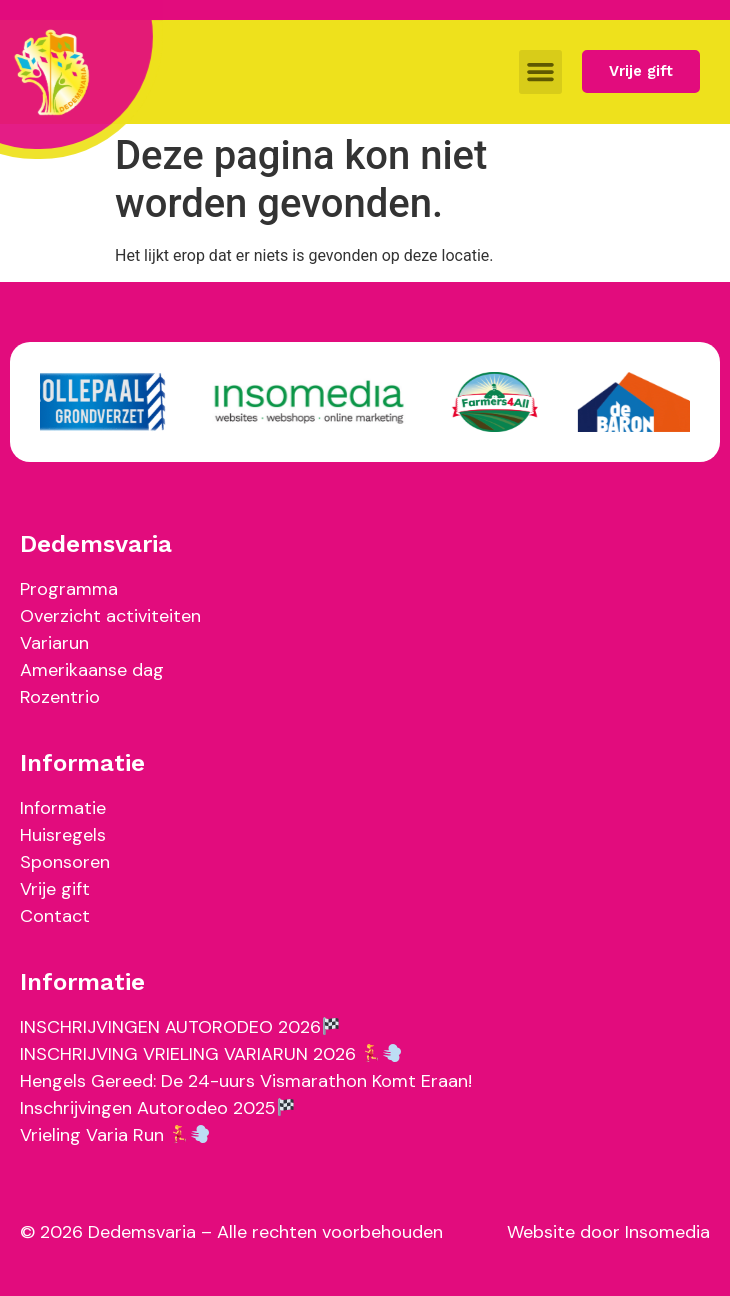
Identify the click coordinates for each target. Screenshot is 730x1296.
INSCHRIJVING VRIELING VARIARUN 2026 (210, 1054)
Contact (55, 916)
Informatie (63, 808)
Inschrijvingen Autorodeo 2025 (157, 1108)
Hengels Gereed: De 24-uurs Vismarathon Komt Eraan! (246, 1081)
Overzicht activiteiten (110, 616)
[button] (541, 72)
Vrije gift (55, 889)
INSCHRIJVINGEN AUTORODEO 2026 (180, 1027)
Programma (69, 589)
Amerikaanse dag (92, 670)
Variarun (54, 643)
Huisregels (63, 835)
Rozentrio (60, 697)
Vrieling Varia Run (114, 1135)
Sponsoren (65, 862)
